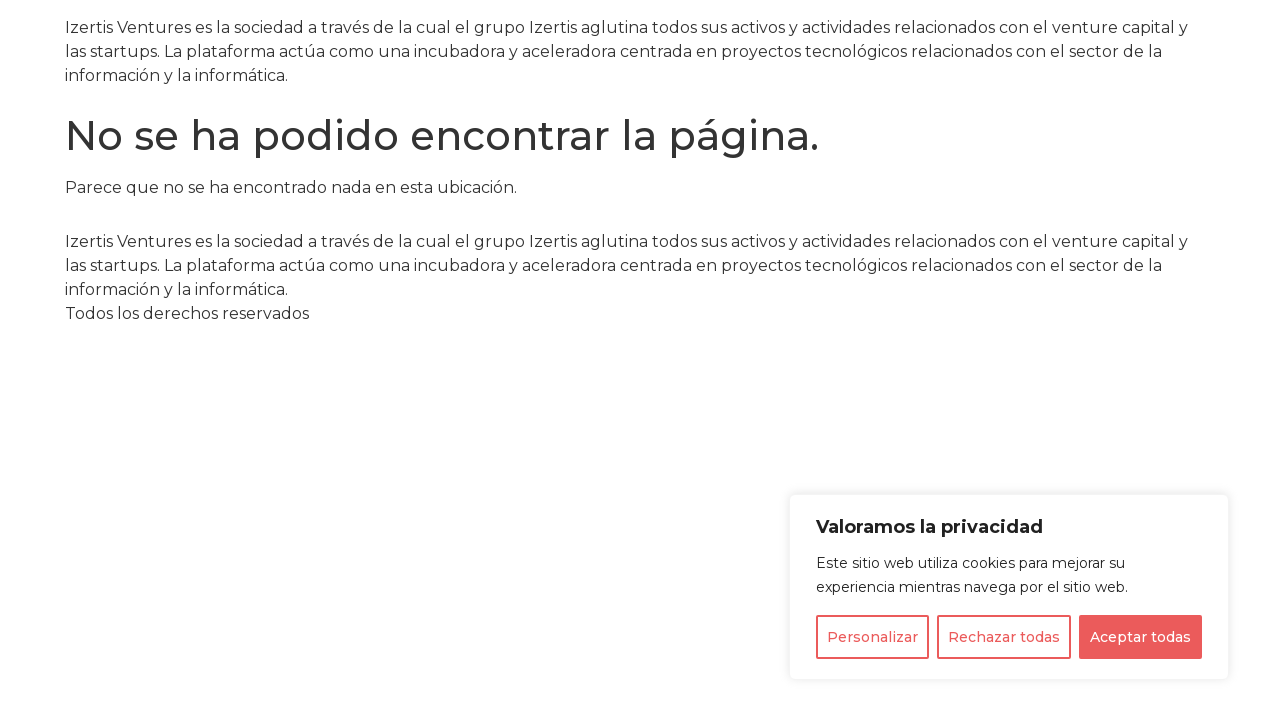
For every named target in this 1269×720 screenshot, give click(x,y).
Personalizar (872, 637)
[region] (1009, 587)
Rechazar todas (1004, 637)
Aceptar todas (1140, 637)
